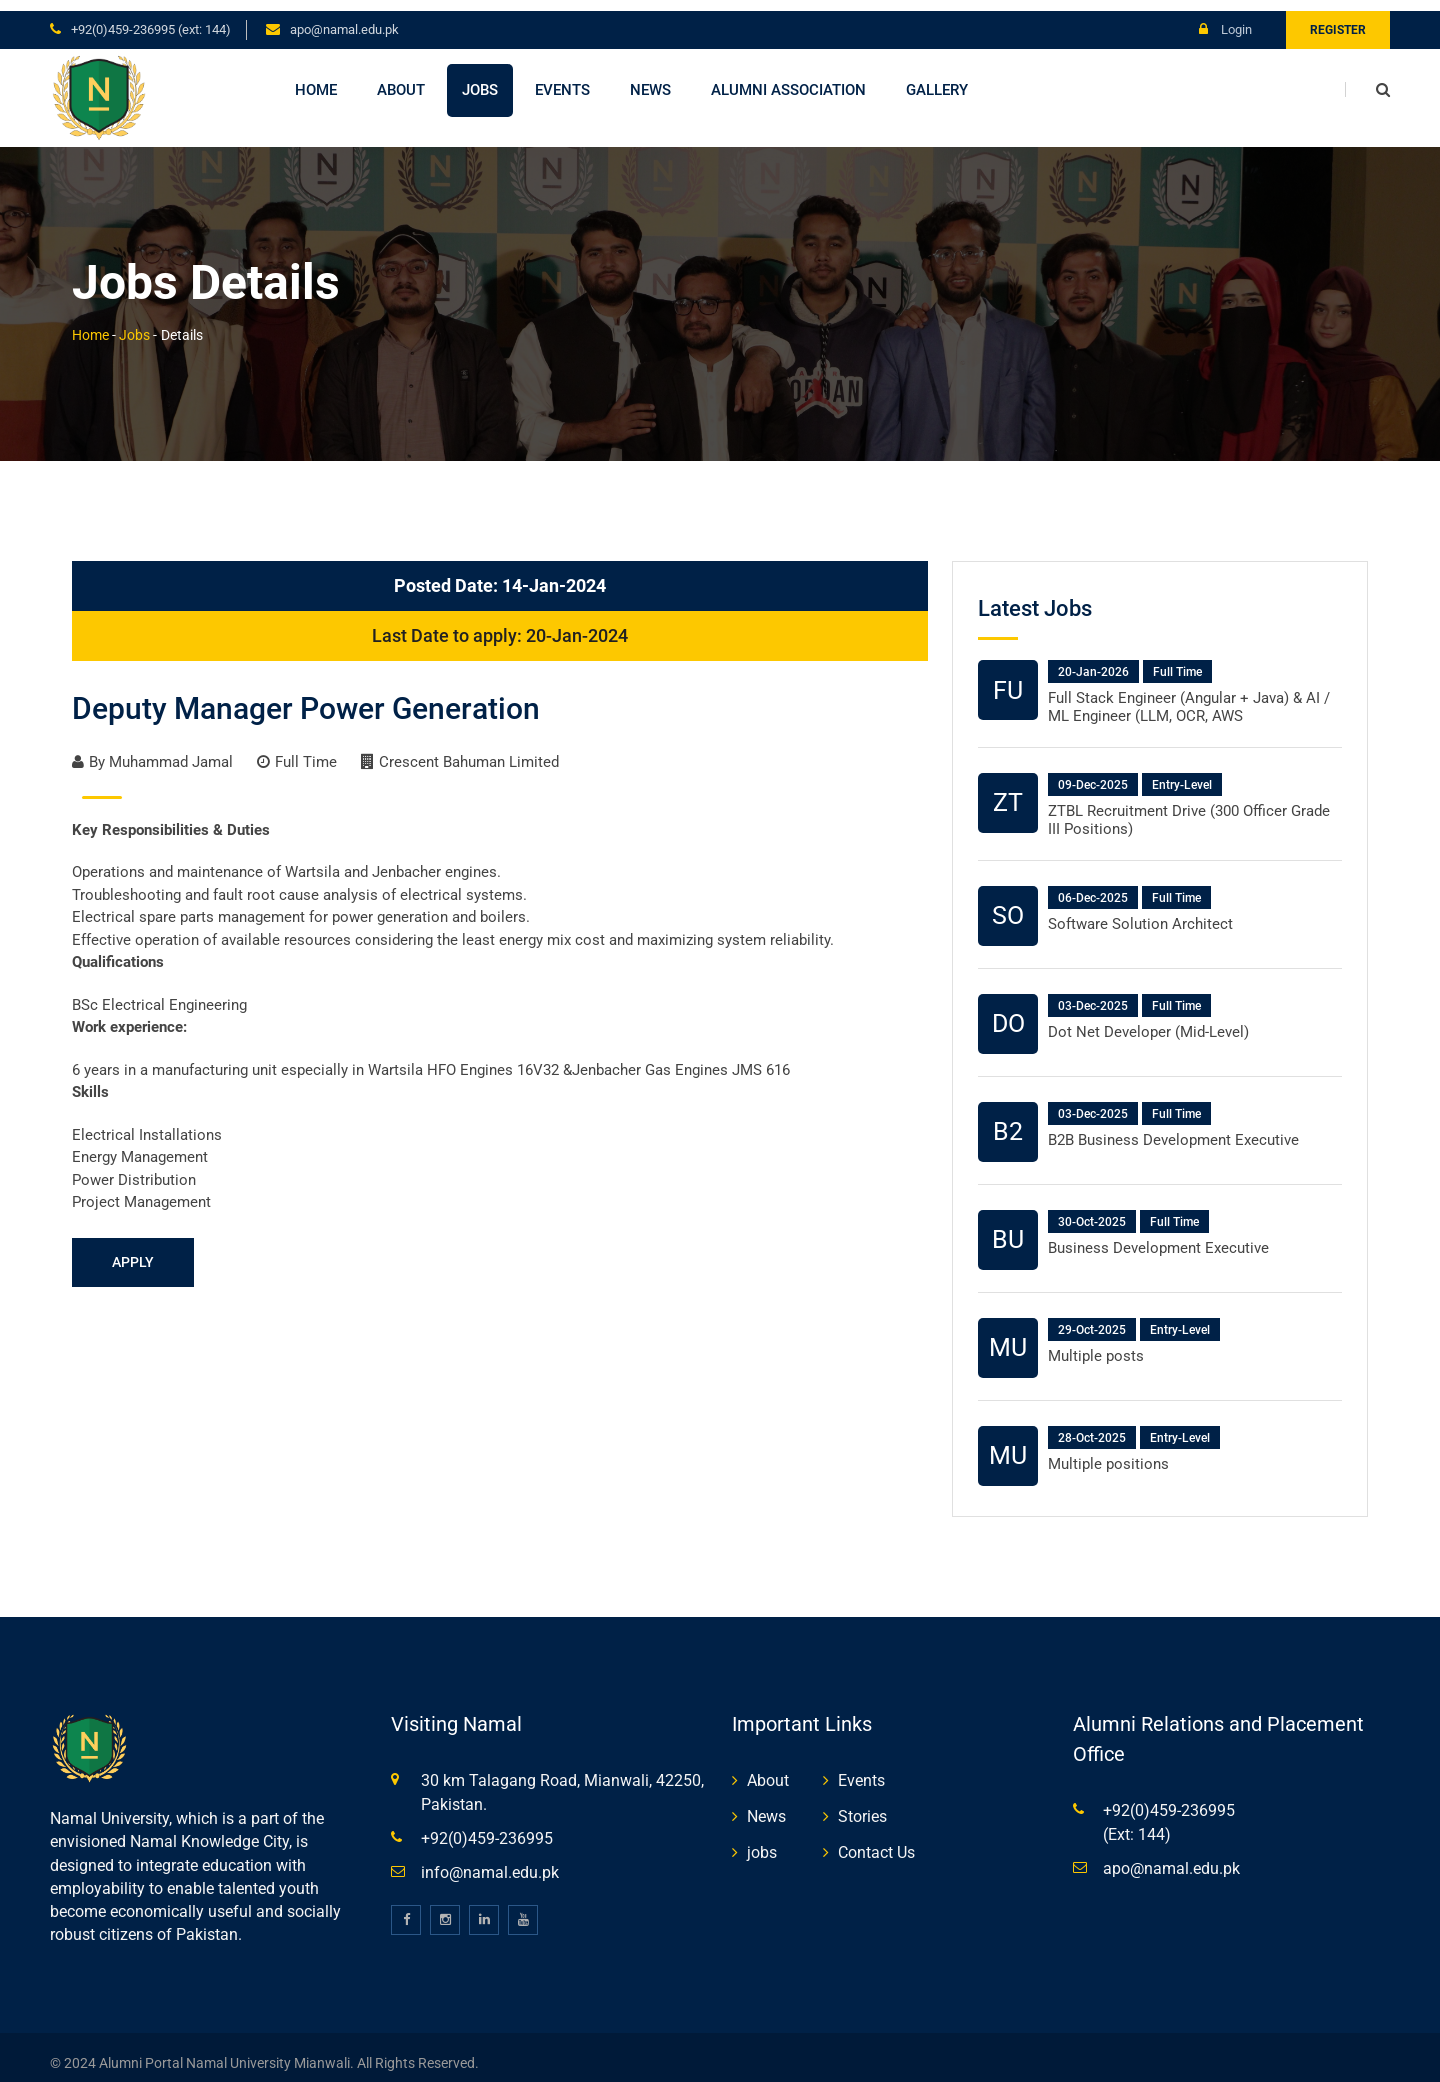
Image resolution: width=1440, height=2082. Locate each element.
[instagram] (445, 1909)
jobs (762, 1841)
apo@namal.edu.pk (344, 18)
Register (1338, 19)
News (650, 79)
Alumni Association (788, 79)
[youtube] (523, 1909)
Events (562, 79)
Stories (862, 1805)
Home (316, 79)
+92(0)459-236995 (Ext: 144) (151, 18)
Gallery (937, 79)
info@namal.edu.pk (490, 1861)
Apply (133, 1251)
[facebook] (406, 1909)
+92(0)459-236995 (487, 1827)
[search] (1367, 79)
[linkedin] (484, 1909)
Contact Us (876, 1841)
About (401, 79)
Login (1225, 18)
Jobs (480, 79)
